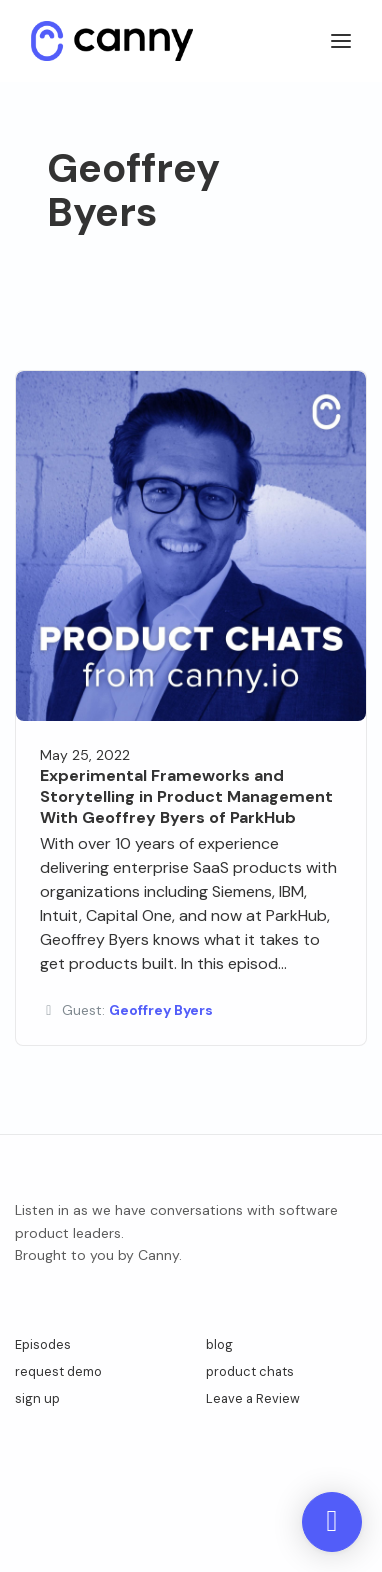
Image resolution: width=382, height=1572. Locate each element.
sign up (37, 1398)
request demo (58, 1371)
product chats (250, 1371)
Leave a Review (253, 1398)
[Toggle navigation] (341, 41)
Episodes (43, 1344)
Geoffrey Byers (161, 1010)
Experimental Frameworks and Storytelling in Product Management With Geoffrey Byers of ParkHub (186, 796)
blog (219, 1344)
